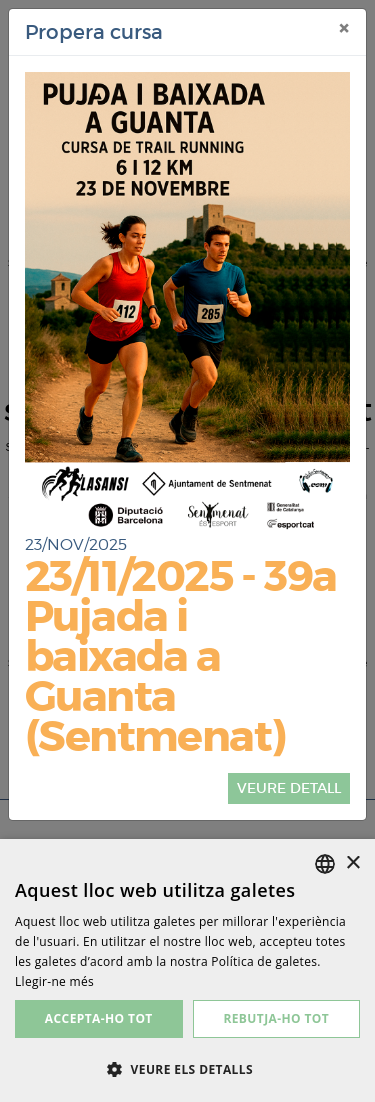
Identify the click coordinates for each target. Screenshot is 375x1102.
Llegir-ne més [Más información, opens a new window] (54, 981)
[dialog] (187, 970)
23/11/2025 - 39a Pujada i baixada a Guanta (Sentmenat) (180, 657)
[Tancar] (344, 29)
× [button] (352, 863)
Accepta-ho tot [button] (99, 1018)
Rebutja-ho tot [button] (276, 1018)
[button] (187, 1069)
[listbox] (325, 864)
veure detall (289, 788)
